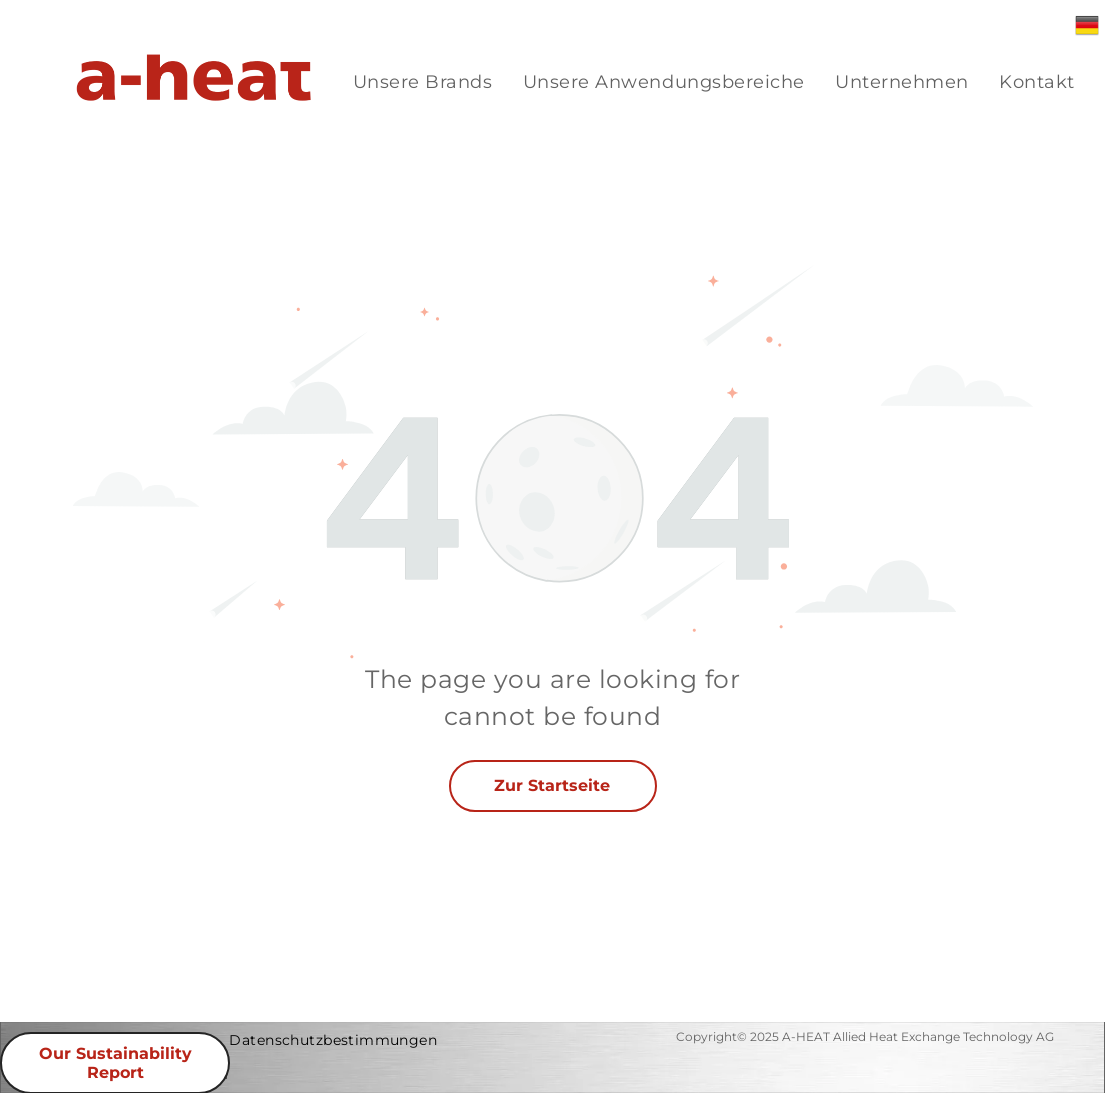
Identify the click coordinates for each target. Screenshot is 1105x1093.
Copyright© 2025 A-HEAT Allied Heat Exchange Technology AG (865, 1036)
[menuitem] (423, 82)
